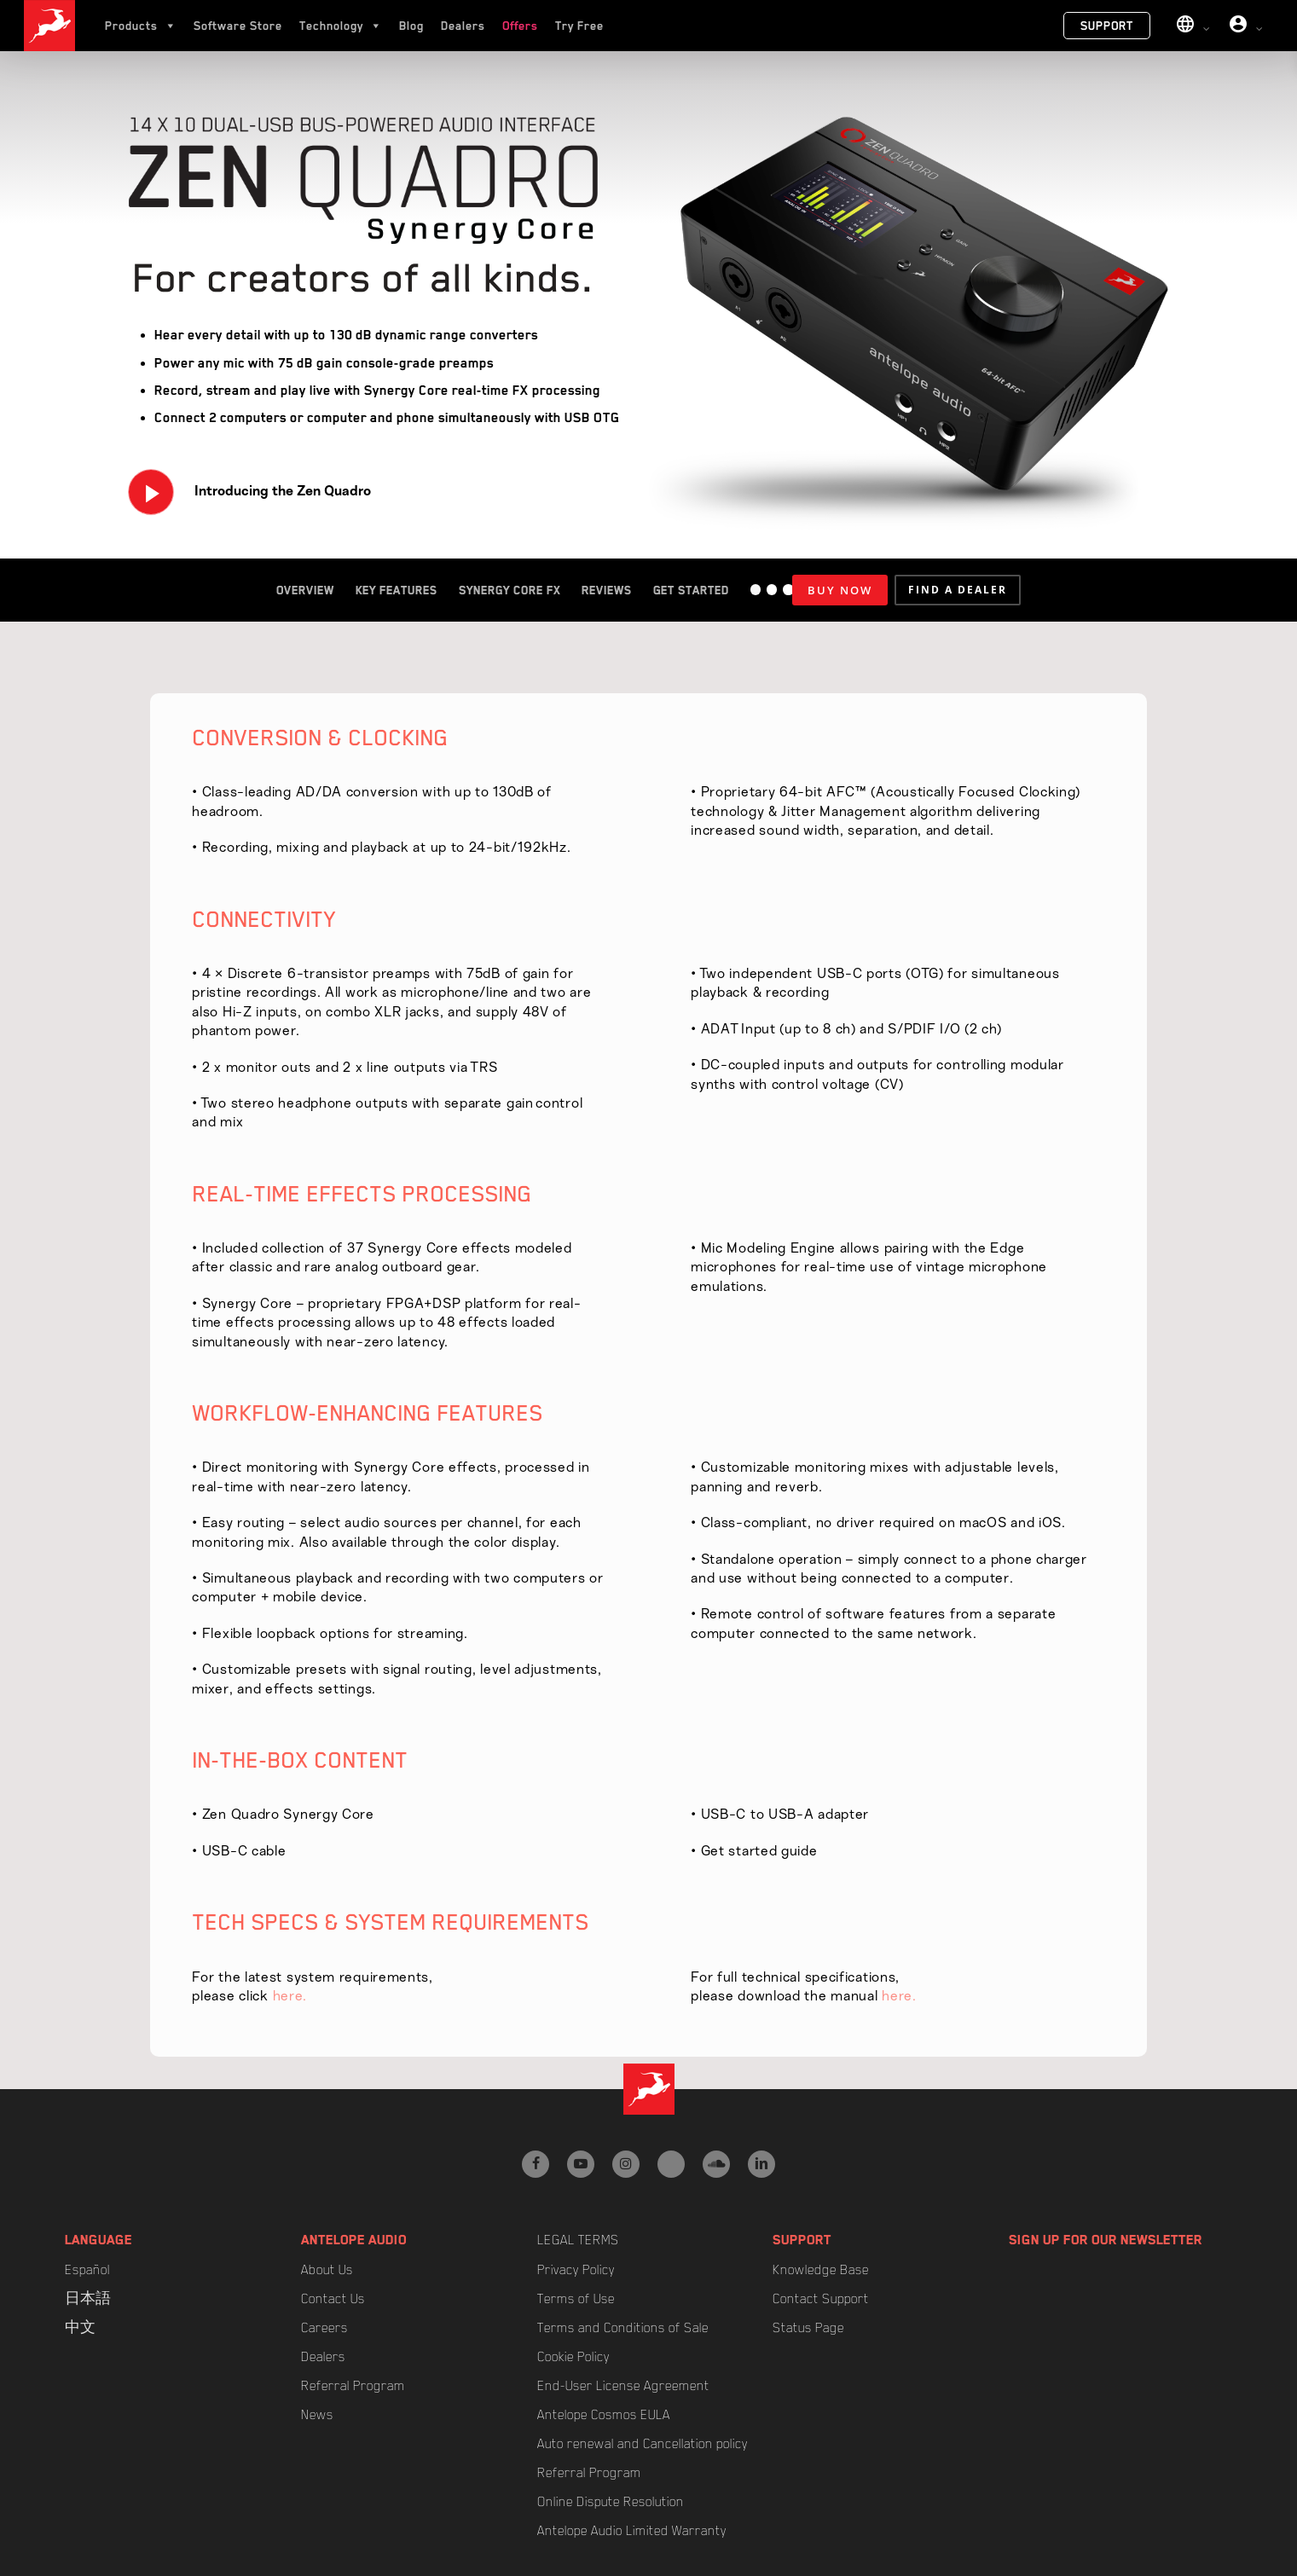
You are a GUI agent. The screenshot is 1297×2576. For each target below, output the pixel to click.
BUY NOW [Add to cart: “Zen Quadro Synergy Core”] (840, 590)
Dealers (463, 25)
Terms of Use (576, 2299)
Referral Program (353, 2386)
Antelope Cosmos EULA (603, 2415)
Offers (520, 25)
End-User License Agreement (623, 2386)
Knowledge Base (821, 2270)
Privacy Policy (576, 2270)
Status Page (808, 2328)
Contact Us (333, 2299)
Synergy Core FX (509, 590)
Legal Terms (578, 2240)
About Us (327, 2270)
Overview (305, 590)
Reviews (607, 590)
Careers (324, 2328)
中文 (80, 2328)
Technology (340, 25)
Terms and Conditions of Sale (623, 2328)
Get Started (691, 590)
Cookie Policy (573, 2357)
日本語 (88, 2299)
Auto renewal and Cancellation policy (642, 2444)
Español (87, 2270)
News (317, 2415)
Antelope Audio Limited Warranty (632, 2530)
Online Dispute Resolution (610, 2501)
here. (290, 1996)
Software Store (238, 25)
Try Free (579, 25)
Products (141, 25)
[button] (958, 590)
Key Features (396, 590)
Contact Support (821, 2299)
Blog (411, 25)
